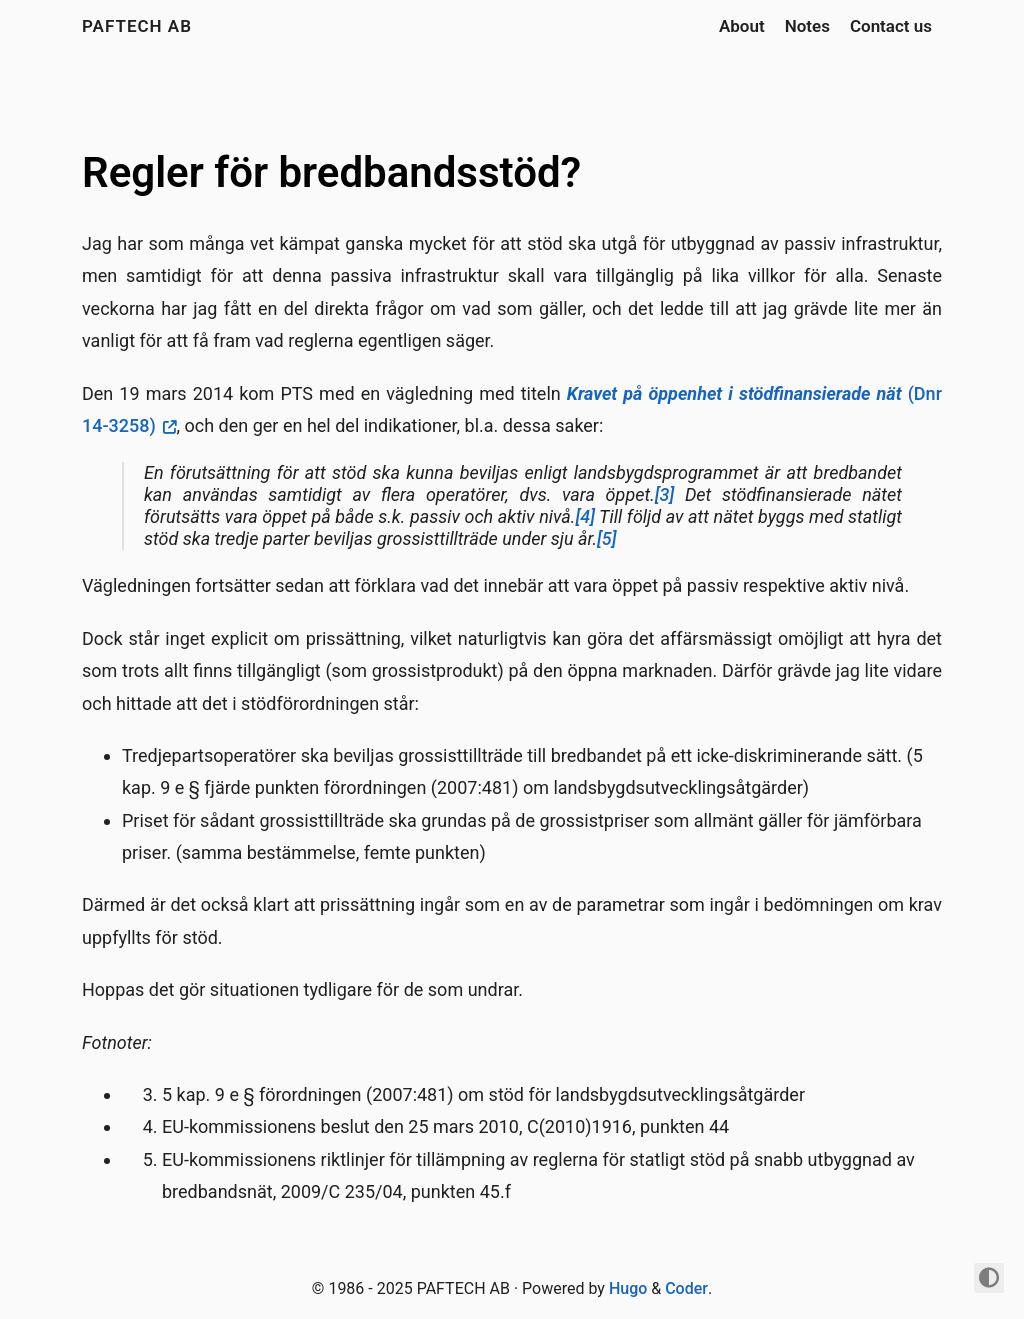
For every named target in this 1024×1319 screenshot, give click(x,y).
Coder (686, 1288)
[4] (584, 516)
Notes (807, 26)
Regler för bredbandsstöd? (331, 172)
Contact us (891, 26)
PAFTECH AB (137, 26)
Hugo (628, 1288)
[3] (664, 494)
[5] (606, 538)
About (742, 26)
